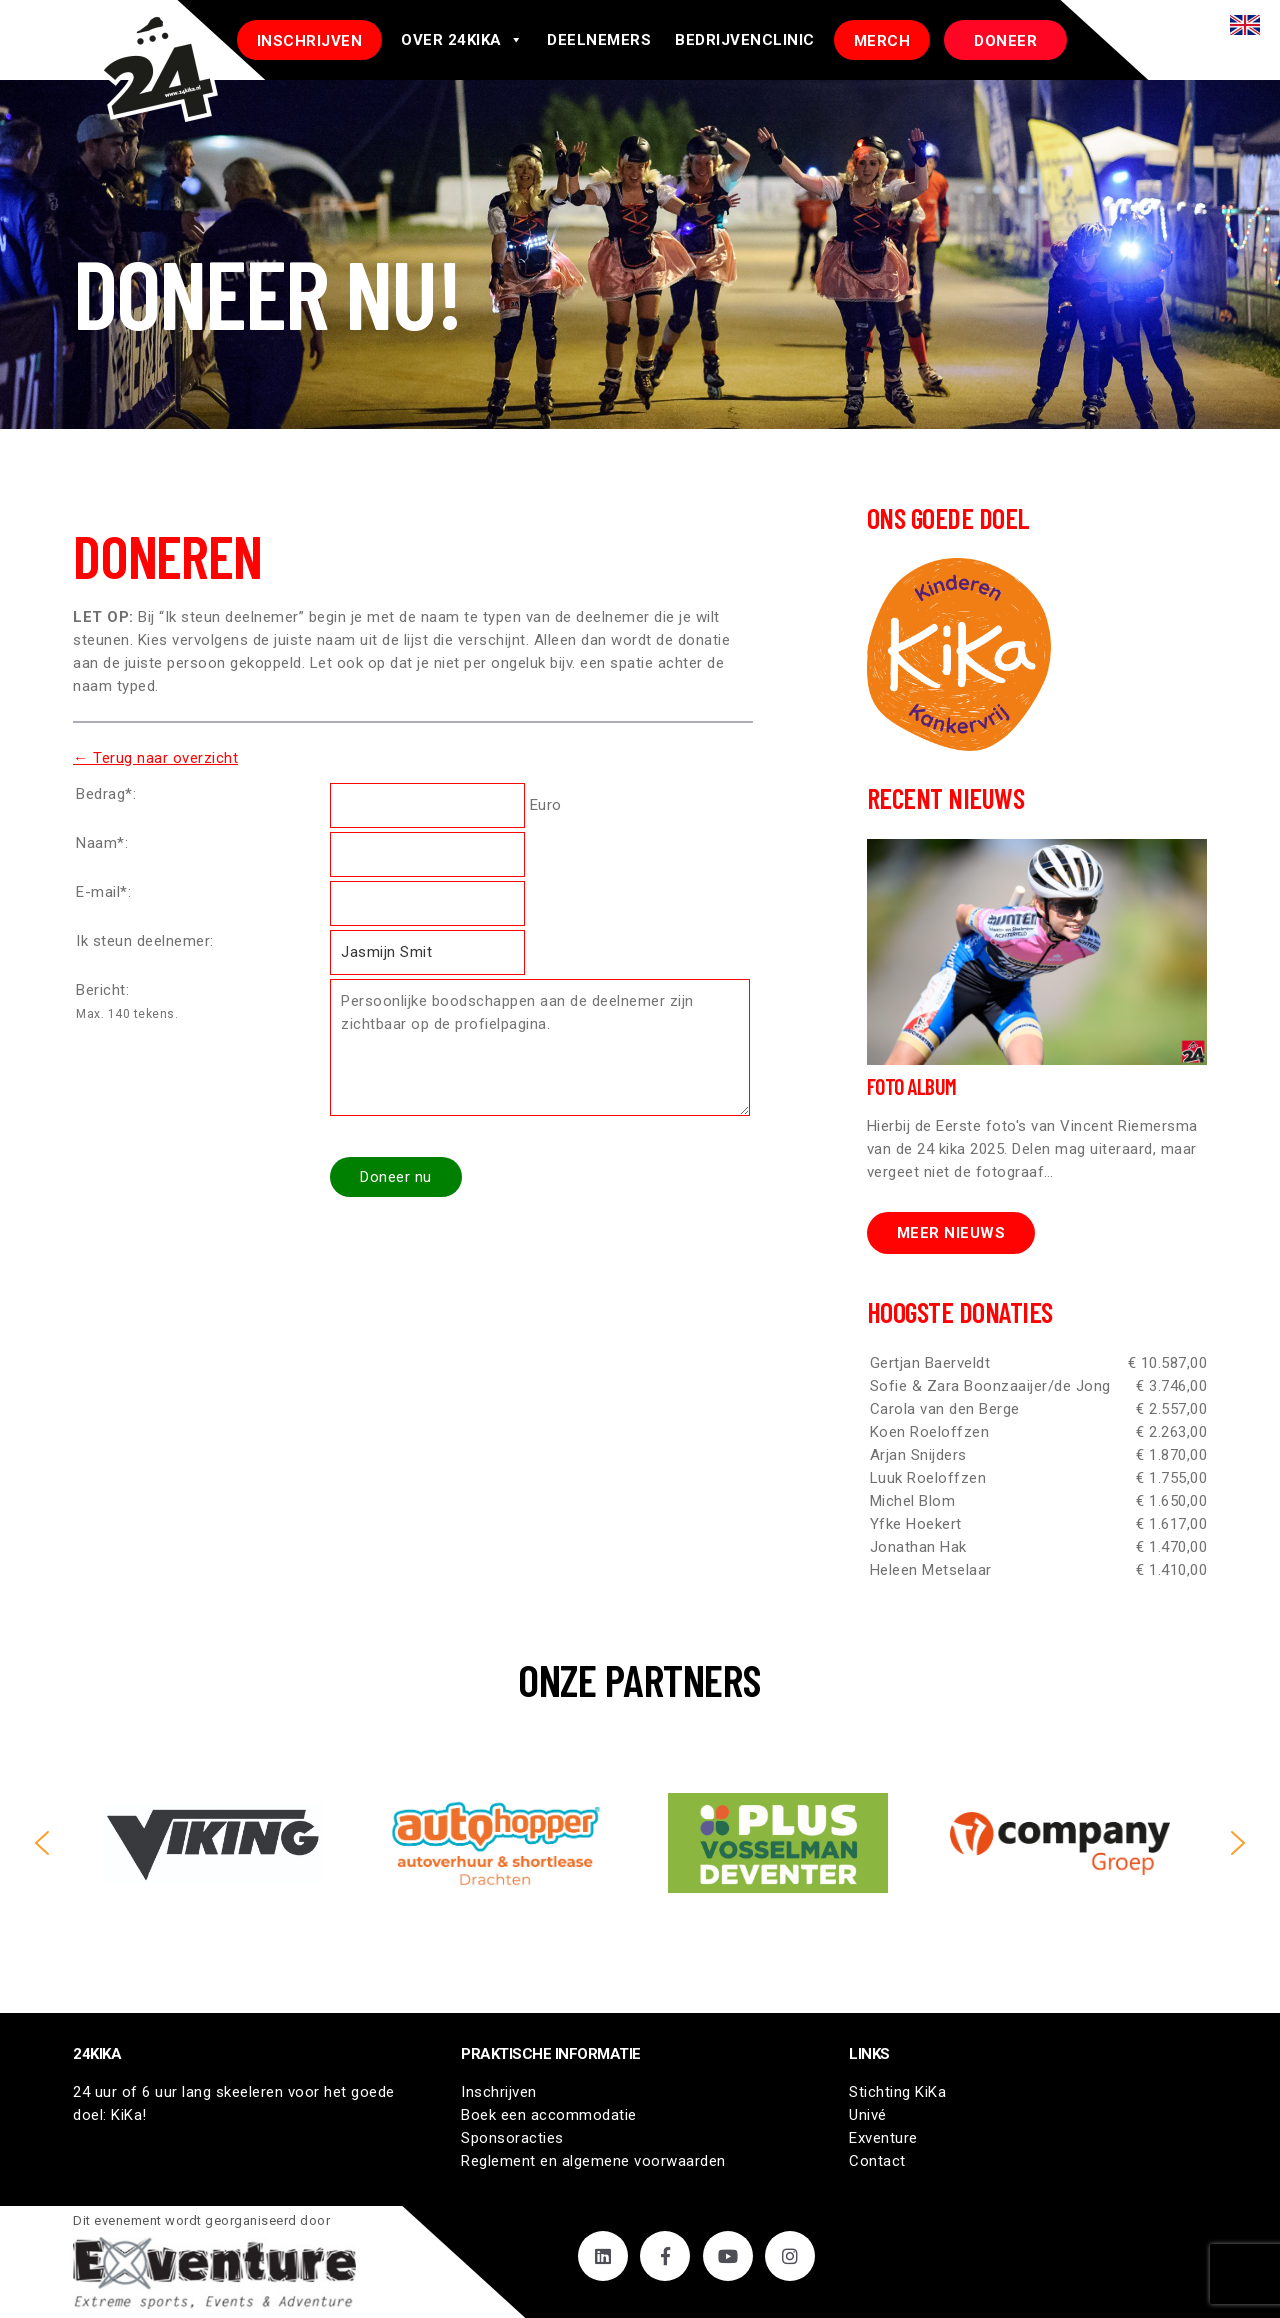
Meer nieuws (951, 1233)
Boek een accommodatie (549, 2115)
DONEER (1005, 41)
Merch (882, 41)
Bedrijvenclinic (745, 40)
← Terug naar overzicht (155, 758)
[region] (640, 1843)
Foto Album (912, 1086)
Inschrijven (499, 2092)
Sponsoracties (512, 2138)
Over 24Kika (462, 40)
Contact (877, 2161)
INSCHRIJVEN (310, 41)
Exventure (883, 2138)
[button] (42, 1843)
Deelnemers (599, 40)
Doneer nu (396, 1177)
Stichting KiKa (897, 2092)
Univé (868, 2115)
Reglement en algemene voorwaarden (593, 2161)
